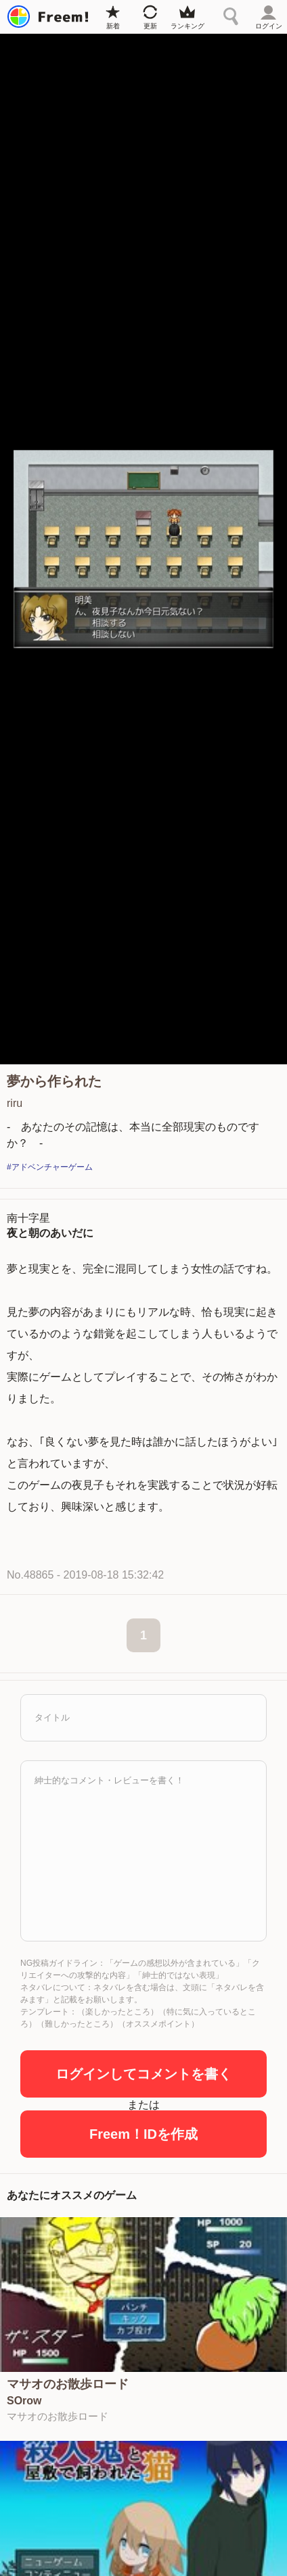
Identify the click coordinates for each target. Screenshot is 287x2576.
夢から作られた (54, 1081)
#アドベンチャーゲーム (50, 1167)
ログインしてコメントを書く (143, 2073)
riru (14, 1103)
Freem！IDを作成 (143, 2134)
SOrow (24, 2401)
